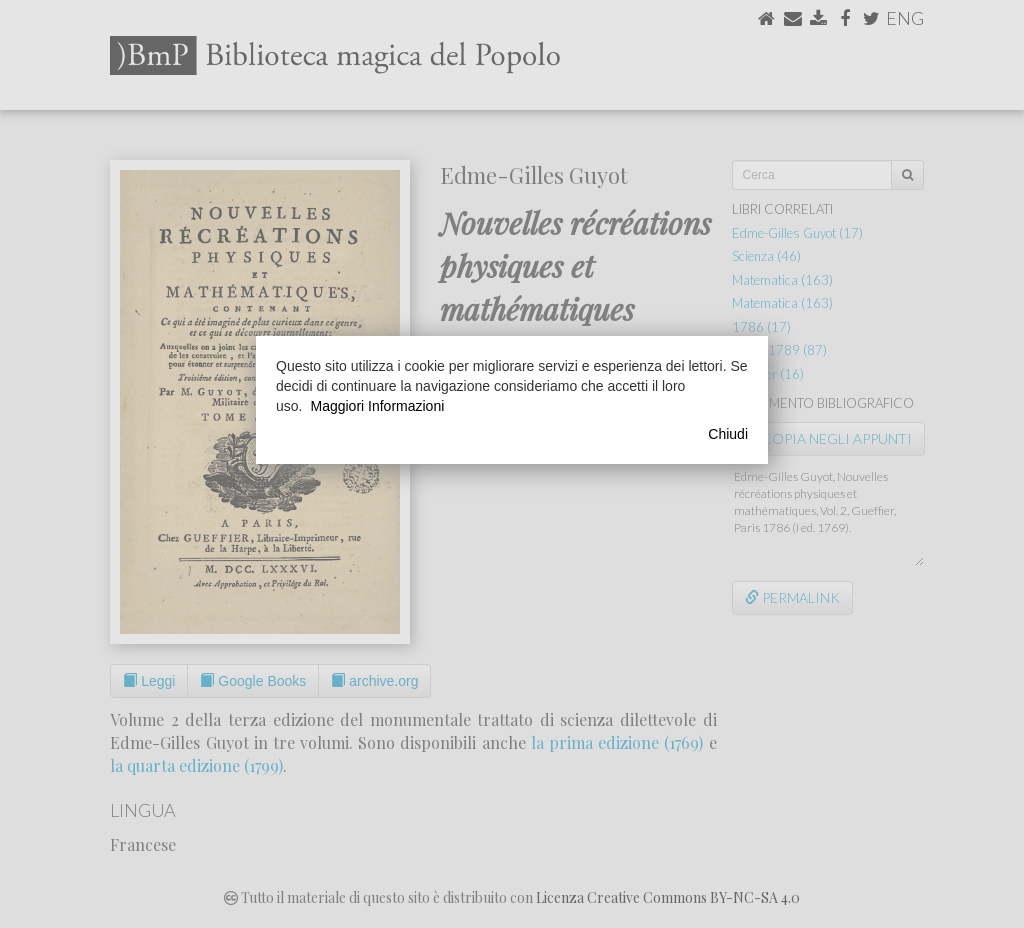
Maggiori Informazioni (377, 406)
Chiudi (728, 434)
